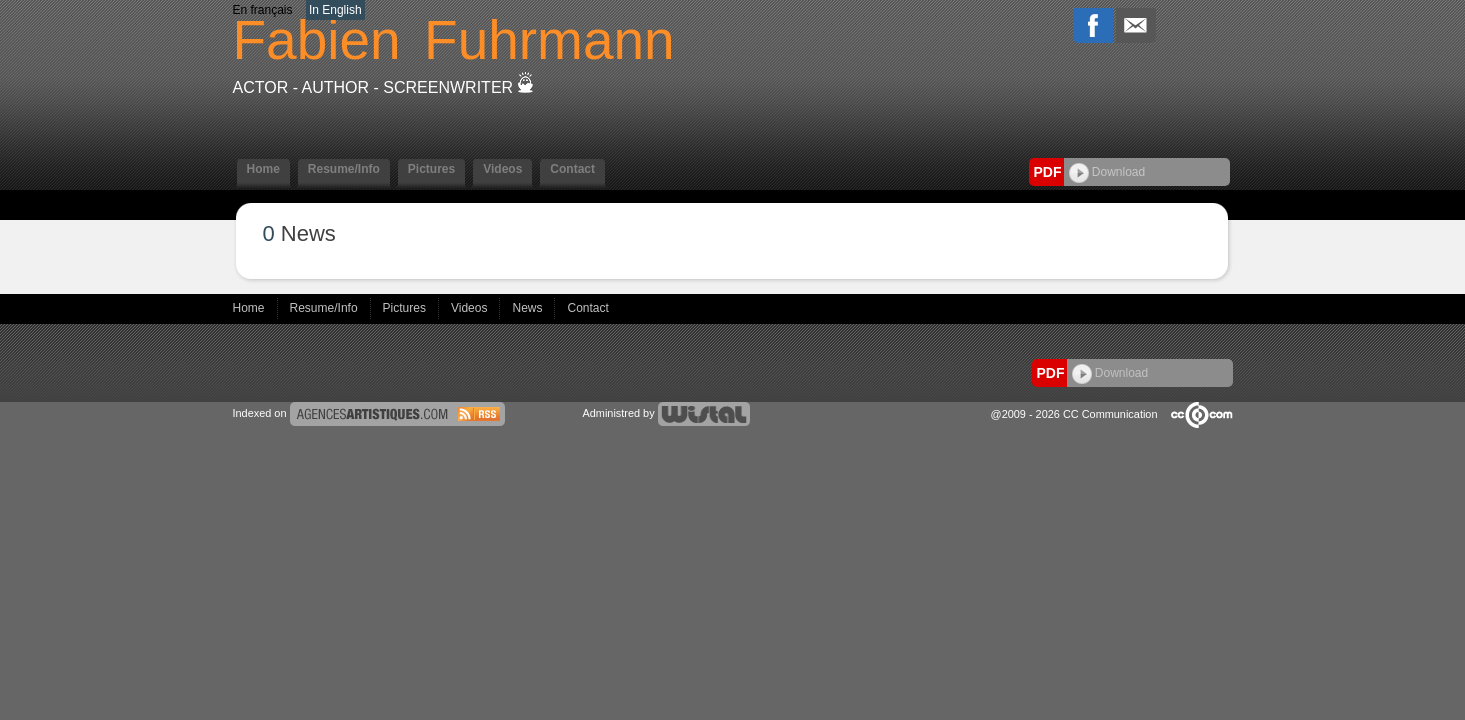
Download (1107, 172)
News (528, 308)
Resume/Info (344, 169)
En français (263, 10)
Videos (502, 169)
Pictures (431, 169)
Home (263, 169)
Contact (572, 169)
